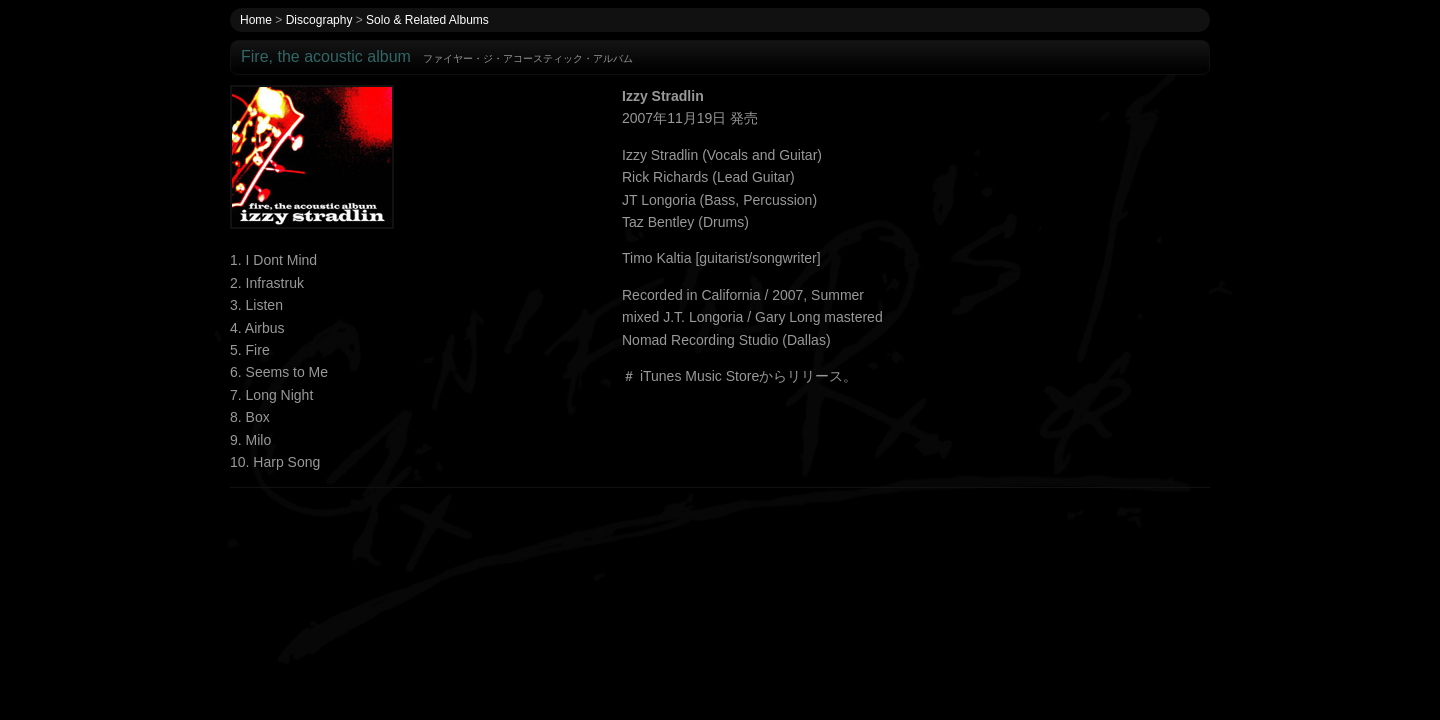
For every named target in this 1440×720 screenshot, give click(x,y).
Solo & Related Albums (427, 20)
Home (256, 20)
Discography (319, 20)
